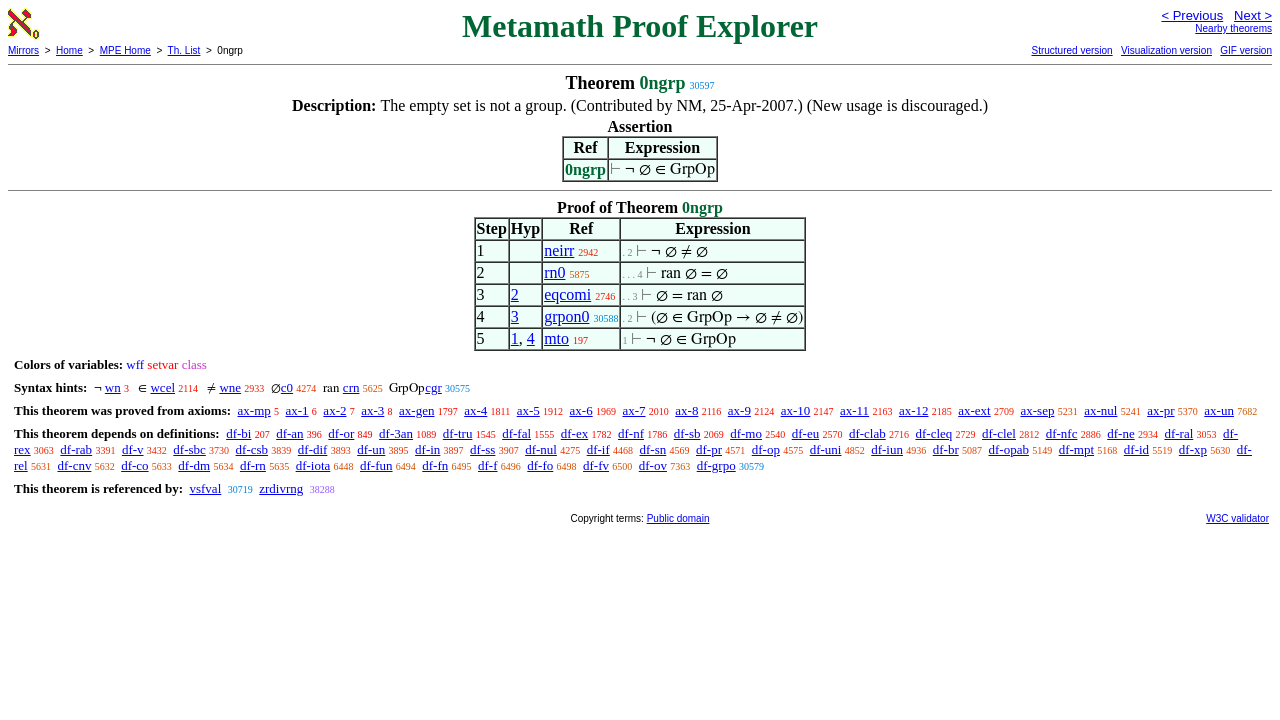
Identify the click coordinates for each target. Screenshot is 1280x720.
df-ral (1178, 433)
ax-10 (796, 410)
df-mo (746, 433)
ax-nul (1100, 410)
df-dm (194, 465)
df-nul (541, 449)
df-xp (1193, 449)
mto (556, 338)
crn (351, 387)
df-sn (653, 449)
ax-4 (475, 410)
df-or (341, 433)
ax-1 (297, 410)
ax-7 (633, 410)
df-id (1136, 449)
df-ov (653, 465)
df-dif (313, 449)
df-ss (482, 449)
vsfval (205, 488)
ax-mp (254, 410)
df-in (427, 449)
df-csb (252, 449)
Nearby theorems (1233, 28)
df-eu (805, 433)
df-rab (76, 449)
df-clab (867, 433)
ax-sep (1037, 410)
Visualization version (1166, 50)
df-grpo (716, 465)
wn (113, 387)
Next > (1253, 15)
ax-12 (914, 410)
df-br (946, 449)
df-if (598, 449)
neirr (559, 250)
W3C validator (1237, 518)
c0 (287, 387)
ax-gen (416, 410)
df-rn (253, 465)
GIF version (1246, 50)
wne (230, 387)
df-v (133, 449)
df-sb (687, 433)
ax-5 (528, 410)
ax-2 (334, 410)
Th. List (184, 50)
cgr (433, 387)
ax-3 (372, 410)
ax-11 (854, 410)
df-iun (887, 449)
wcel (162, 387)
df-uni (826, 449)
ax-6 (581, 410)
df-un (371, 449)
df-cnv (74, 465)
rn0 (554, 272)
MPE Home (125, 50)
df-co (134, 465)
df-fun (376, 465)
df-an (289, 433)
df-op (766, 449)
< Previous (1192, 15)
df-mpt (1076, 449)
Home (69, 50)
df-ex (574, 433)
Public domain (678, 518)
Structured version (1071, 50)
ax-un (1219, 410)
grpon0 (566, 316)
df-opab (1008, 449)
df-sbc (189, 449)
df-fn (435, 465)
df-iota (313, 465)
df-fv (596, 465)
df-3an (396, 433)
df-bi (238, 433)
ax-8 (686, 410)
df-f (488, 465)
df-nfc (1062, 433)
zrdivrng (281, 488)
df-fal (516, 433)
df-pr (709, 449)
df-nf (631, 433)
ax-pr (1160, 410)
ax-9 (739, 410)
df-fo (540, 465)
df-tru (458, 433)
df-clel (999, 433)
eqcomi (567, 294)
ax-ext (974, 410)
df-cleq (933, 433)
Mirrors (23, 50)
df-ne (1120, 433)
